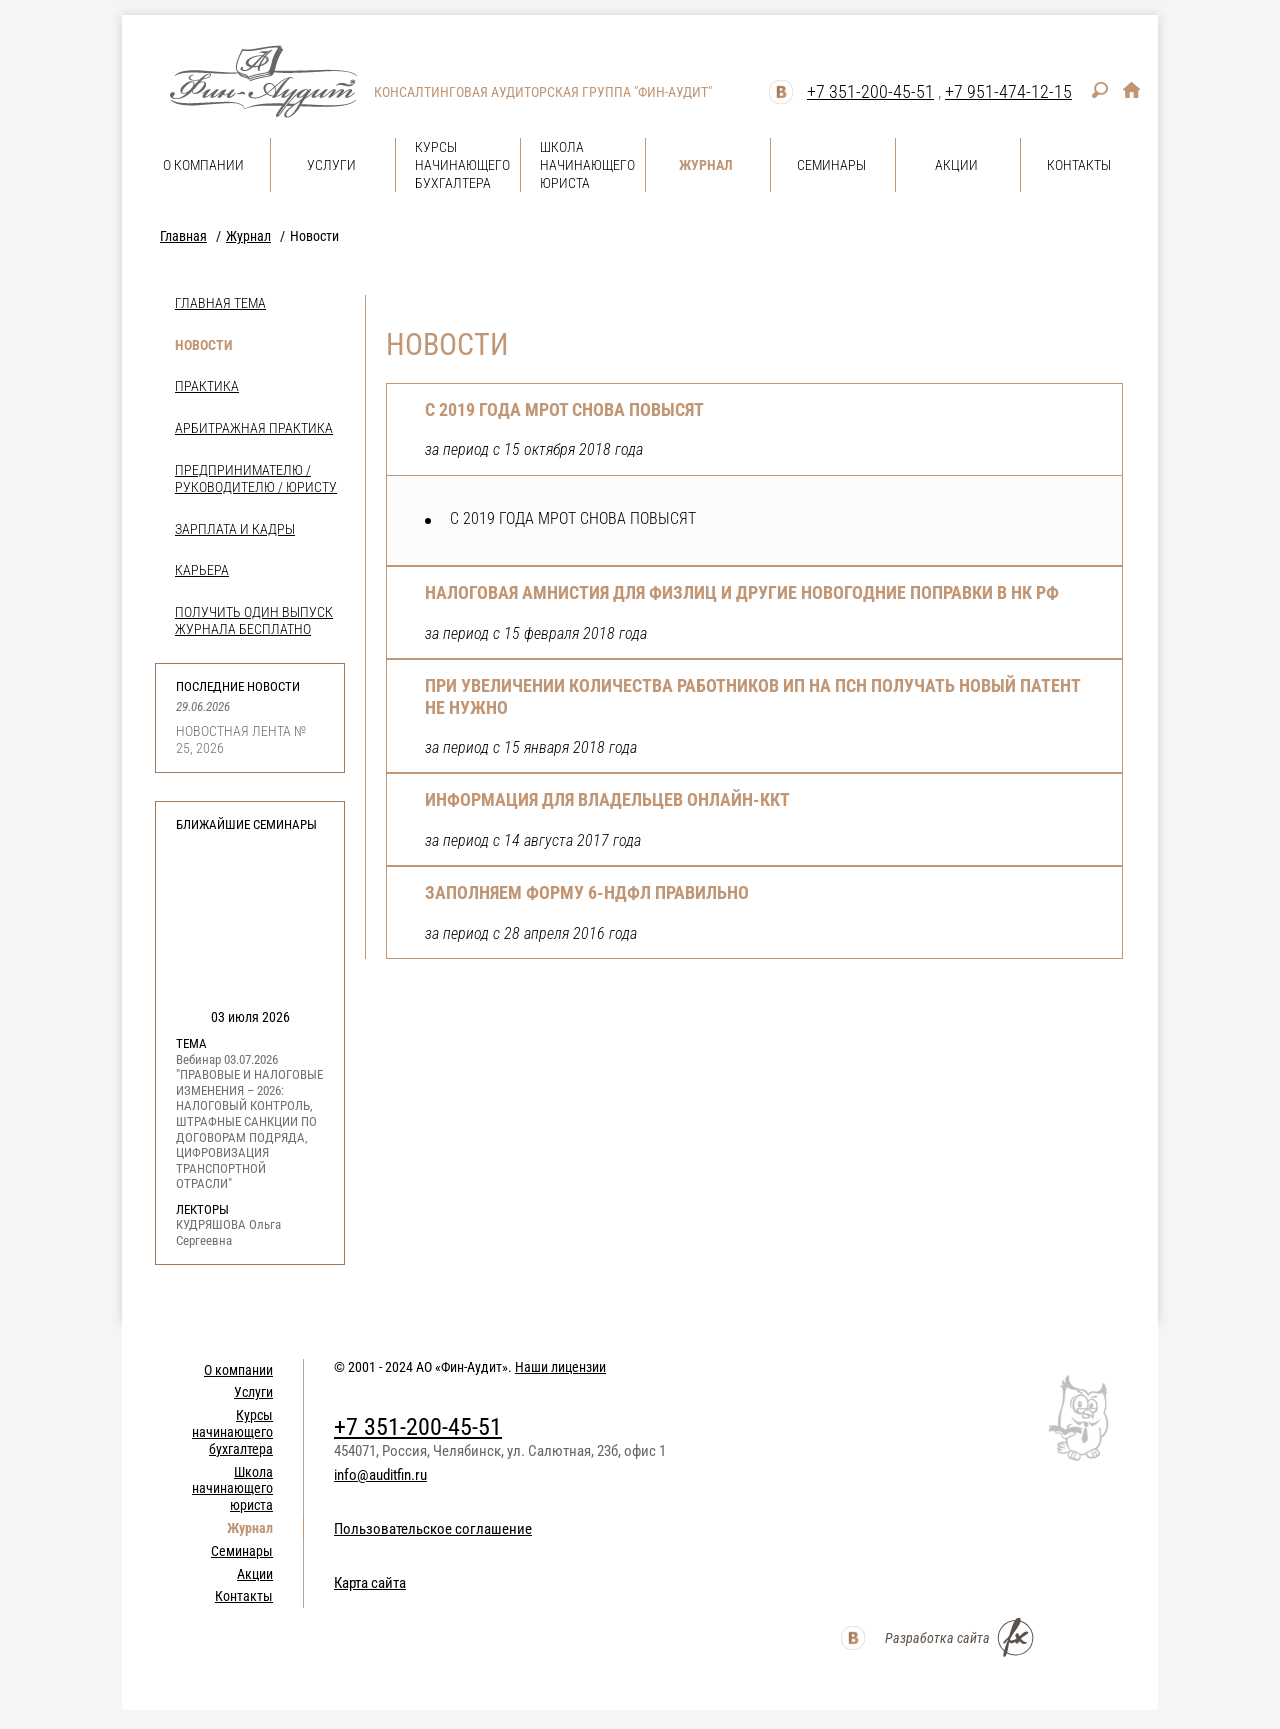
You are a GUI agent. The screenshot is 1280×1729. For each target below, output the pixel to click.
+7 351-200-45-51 (870, 91)
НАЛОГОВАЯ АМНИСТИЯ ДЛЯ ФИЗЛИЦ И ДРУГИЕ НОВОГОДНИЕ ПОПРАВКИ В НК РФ (742, 592)
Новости (203, 345)
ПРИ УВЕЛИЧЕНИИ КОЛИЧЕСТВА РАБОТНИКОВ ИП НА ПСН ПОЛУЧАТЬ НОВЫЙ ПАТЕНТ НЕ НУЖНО (752, 696)
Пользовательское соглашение (433, 1529)
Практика (207, 386)
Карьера (202, 570)
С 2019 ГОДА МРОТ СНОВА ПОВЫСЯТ (564, 409)
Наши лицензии (560, 1367)
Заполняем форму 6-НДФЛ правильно (587, 892)
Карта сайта (370, 1583)
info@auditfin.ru (380, 1475)
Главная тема (220, 303)
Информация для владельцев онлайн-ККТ (607, 799)
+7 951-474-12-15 (1008, 91)
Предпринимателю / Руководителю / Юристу (256, 478)
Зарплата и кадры (235, 529)
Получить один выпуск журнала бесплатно (254, 620)
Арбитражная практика (254, 428)
